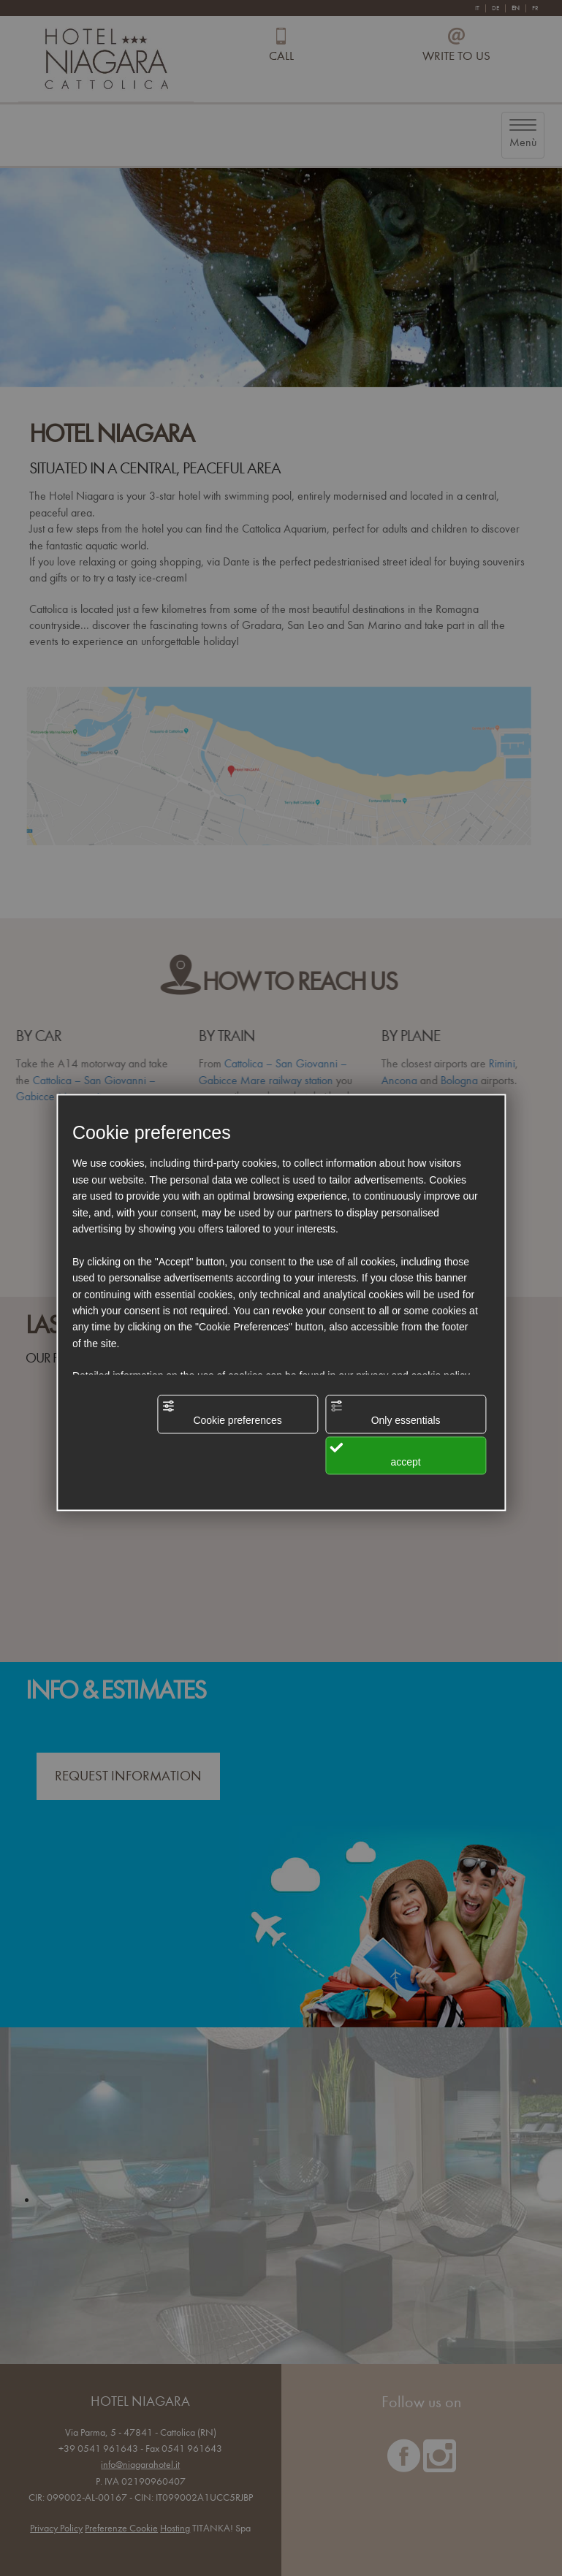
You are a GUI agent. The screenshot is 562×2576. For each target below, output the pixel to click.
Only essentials (385, 1413)
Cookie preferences (222, 1413)
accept (375, 1454)
